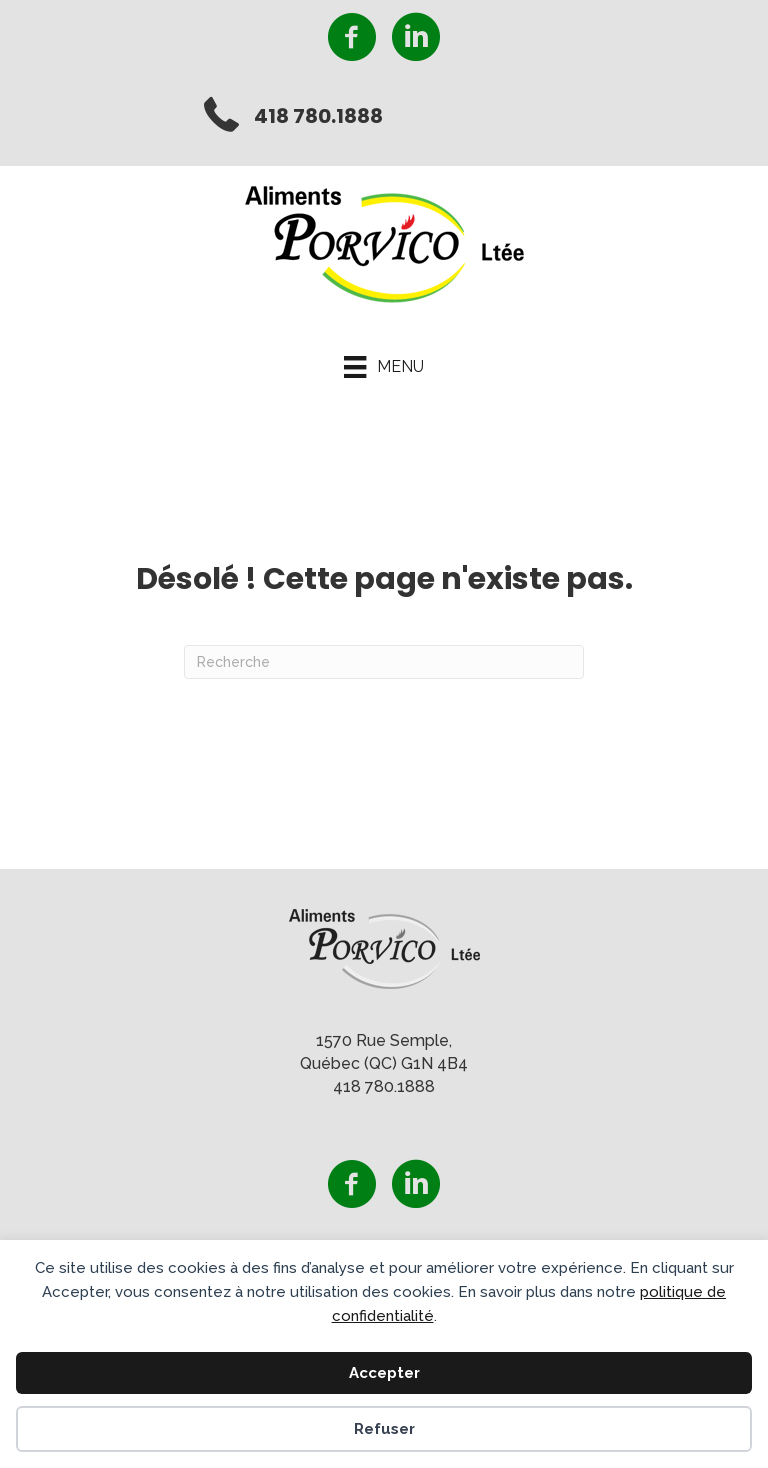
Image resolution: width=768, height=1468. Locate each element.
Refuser (384, 1429)
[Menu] (383, 367)
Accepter (384, 1373)
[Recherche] (384, 662)
